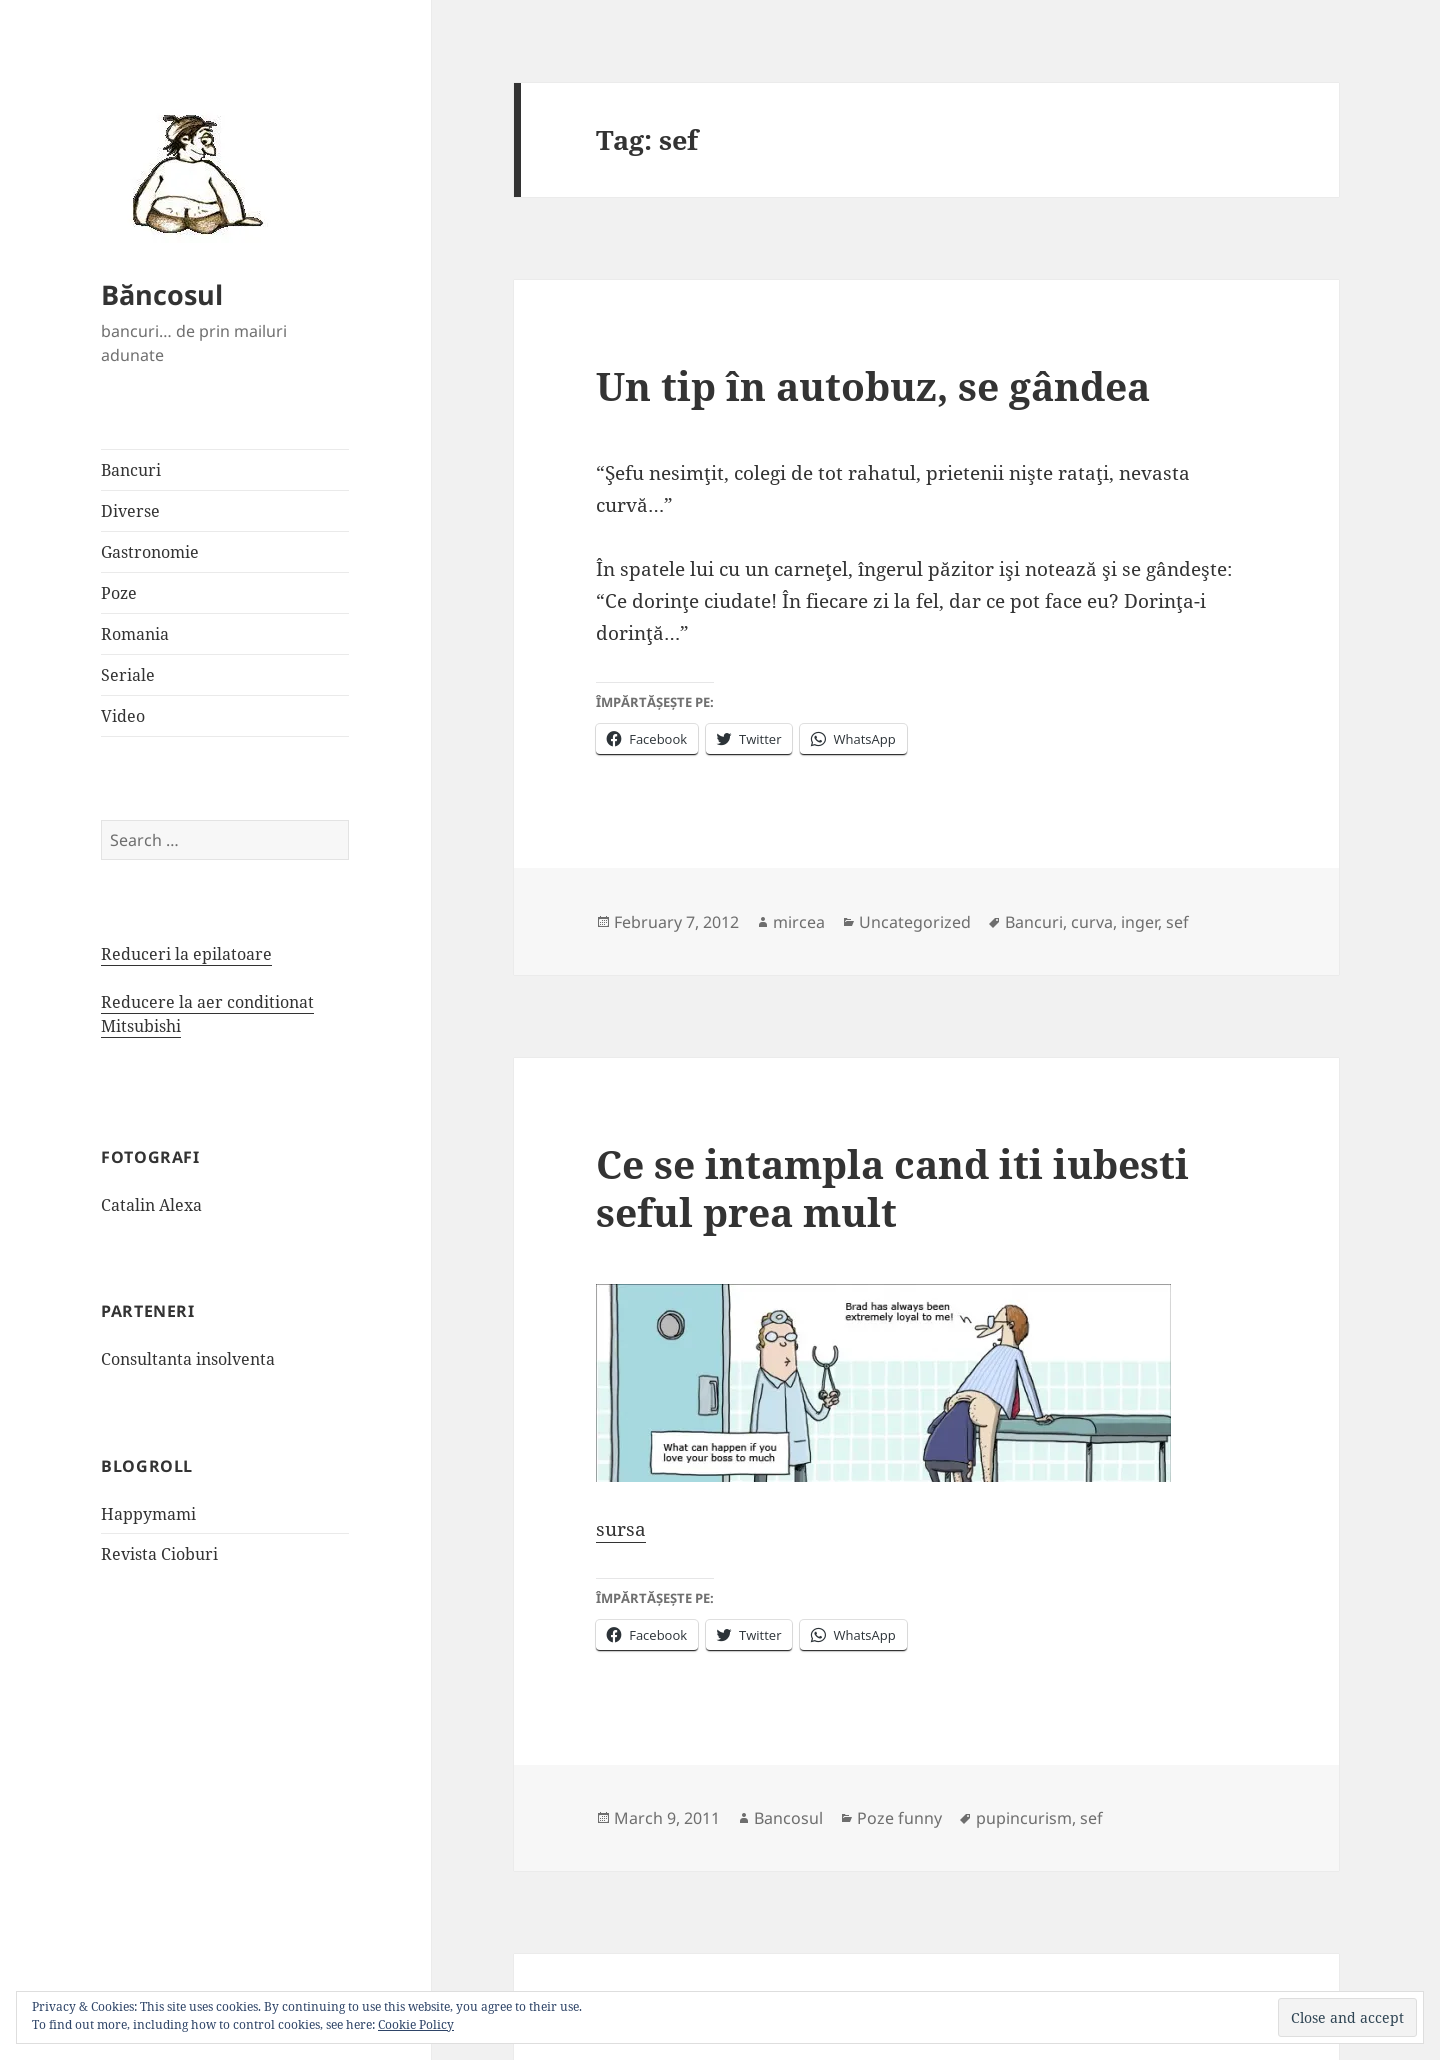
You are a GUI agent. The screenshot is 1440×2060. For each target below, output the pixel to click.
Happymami (148, 1514)
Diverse (130, 511)
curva (1092, 922)
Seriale (128, 675)
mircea (799, 922)
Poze (119, 593)
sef (1177, 922)
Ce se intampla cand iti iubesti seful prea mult (892, 1187)
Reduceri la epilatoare (186, 954)
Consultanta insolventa (188, 1359)
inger (1139, 922)
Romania (135, 634)
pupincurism (1024, 1818)
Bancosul (788, 1818)
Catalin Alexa (151, 1205)
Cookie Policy (416, 2024)
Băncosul (162, 294)
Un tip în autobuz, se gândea (873, 385)
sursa (621, 1529)
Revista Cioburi (159, 1554)
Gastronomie (150, 552)
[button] (191, 173)
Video (123, 716)
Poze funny (899, 1818)
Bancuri (131, 470)
